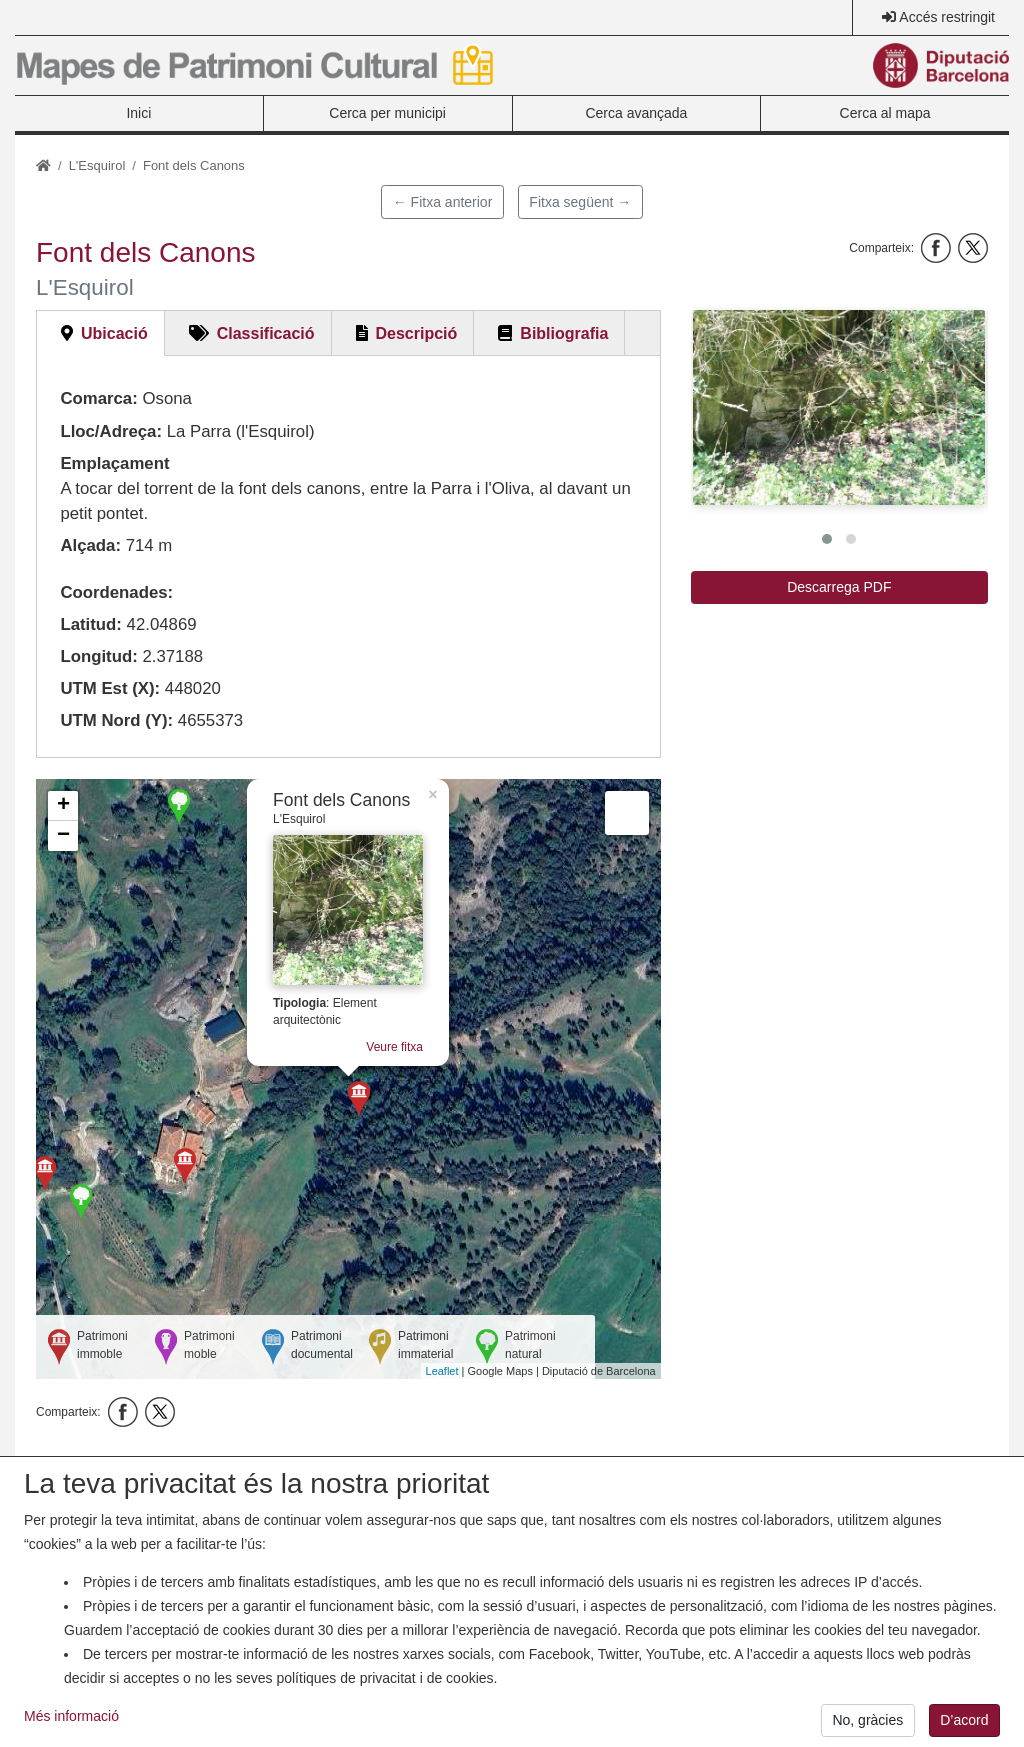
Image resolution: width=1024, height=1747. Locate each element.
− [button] (63, 836)
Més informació (71, 1727)
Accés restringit (947, 17)
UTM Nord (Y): (116, 720)
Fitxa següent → (580, 202)
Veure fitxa (394, 1047)
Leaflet (442, 1371)
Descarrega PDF (839, 587)
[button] (839, 407)
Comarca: (98, 398)
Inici (138, 113)
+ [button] (63, 806)
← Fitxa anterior (443, 202)
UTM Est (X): (110, 688)
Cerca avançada (636, 113)
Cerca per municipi (387, 113)
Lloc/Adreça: (111, 431)
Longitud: (98, 656)
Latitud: (91, 624)
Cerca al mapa (885, 113)
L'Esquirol (97, 165)
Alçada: (90, 545)
